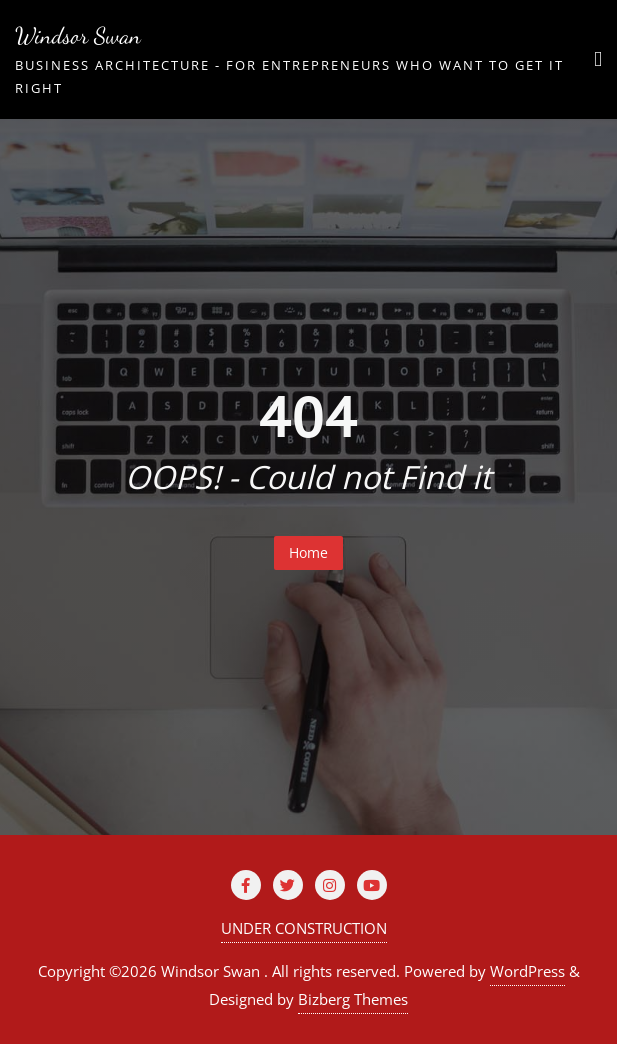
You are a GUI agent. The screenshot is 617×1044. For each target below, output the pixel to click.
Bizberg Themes (353, 999)
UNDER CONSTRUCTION (304, 928)
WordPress (527, 971)
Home (308, 552)
